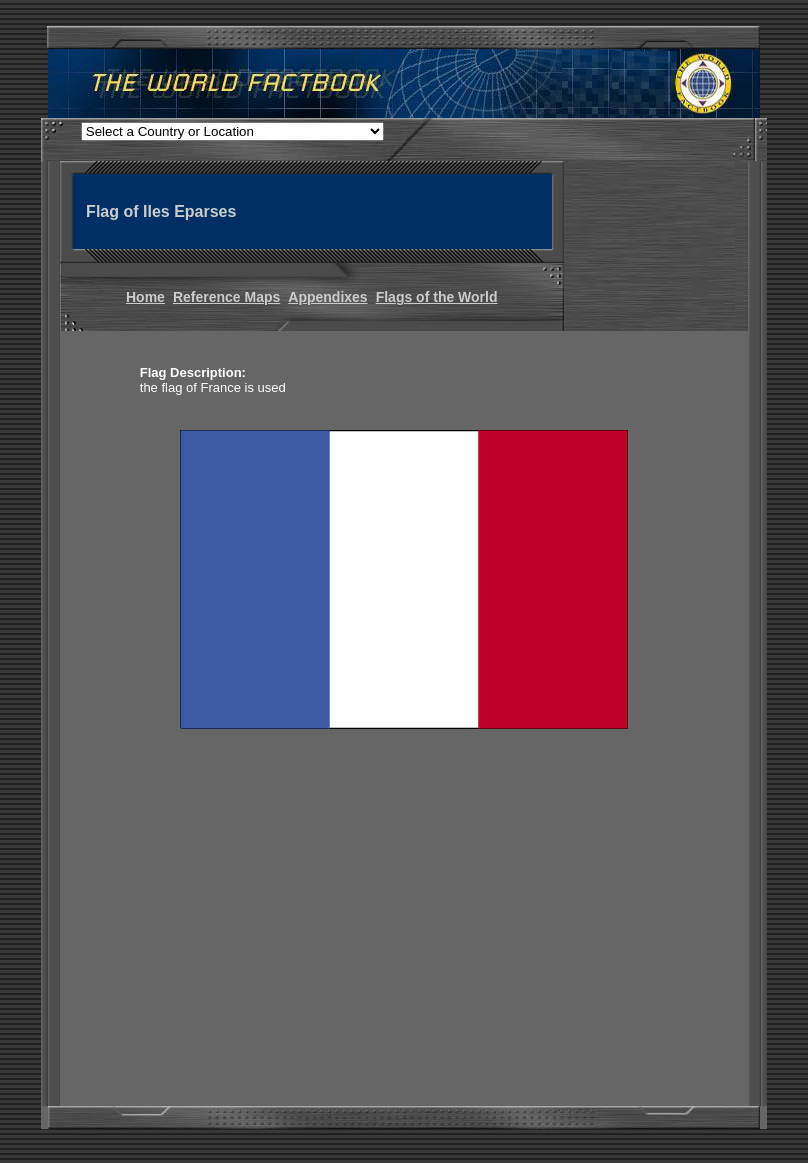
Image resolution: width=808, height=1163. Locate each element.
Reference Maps (226, 297)
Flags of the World (437, 297)
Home (145, 297)
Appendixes (327, 297)
